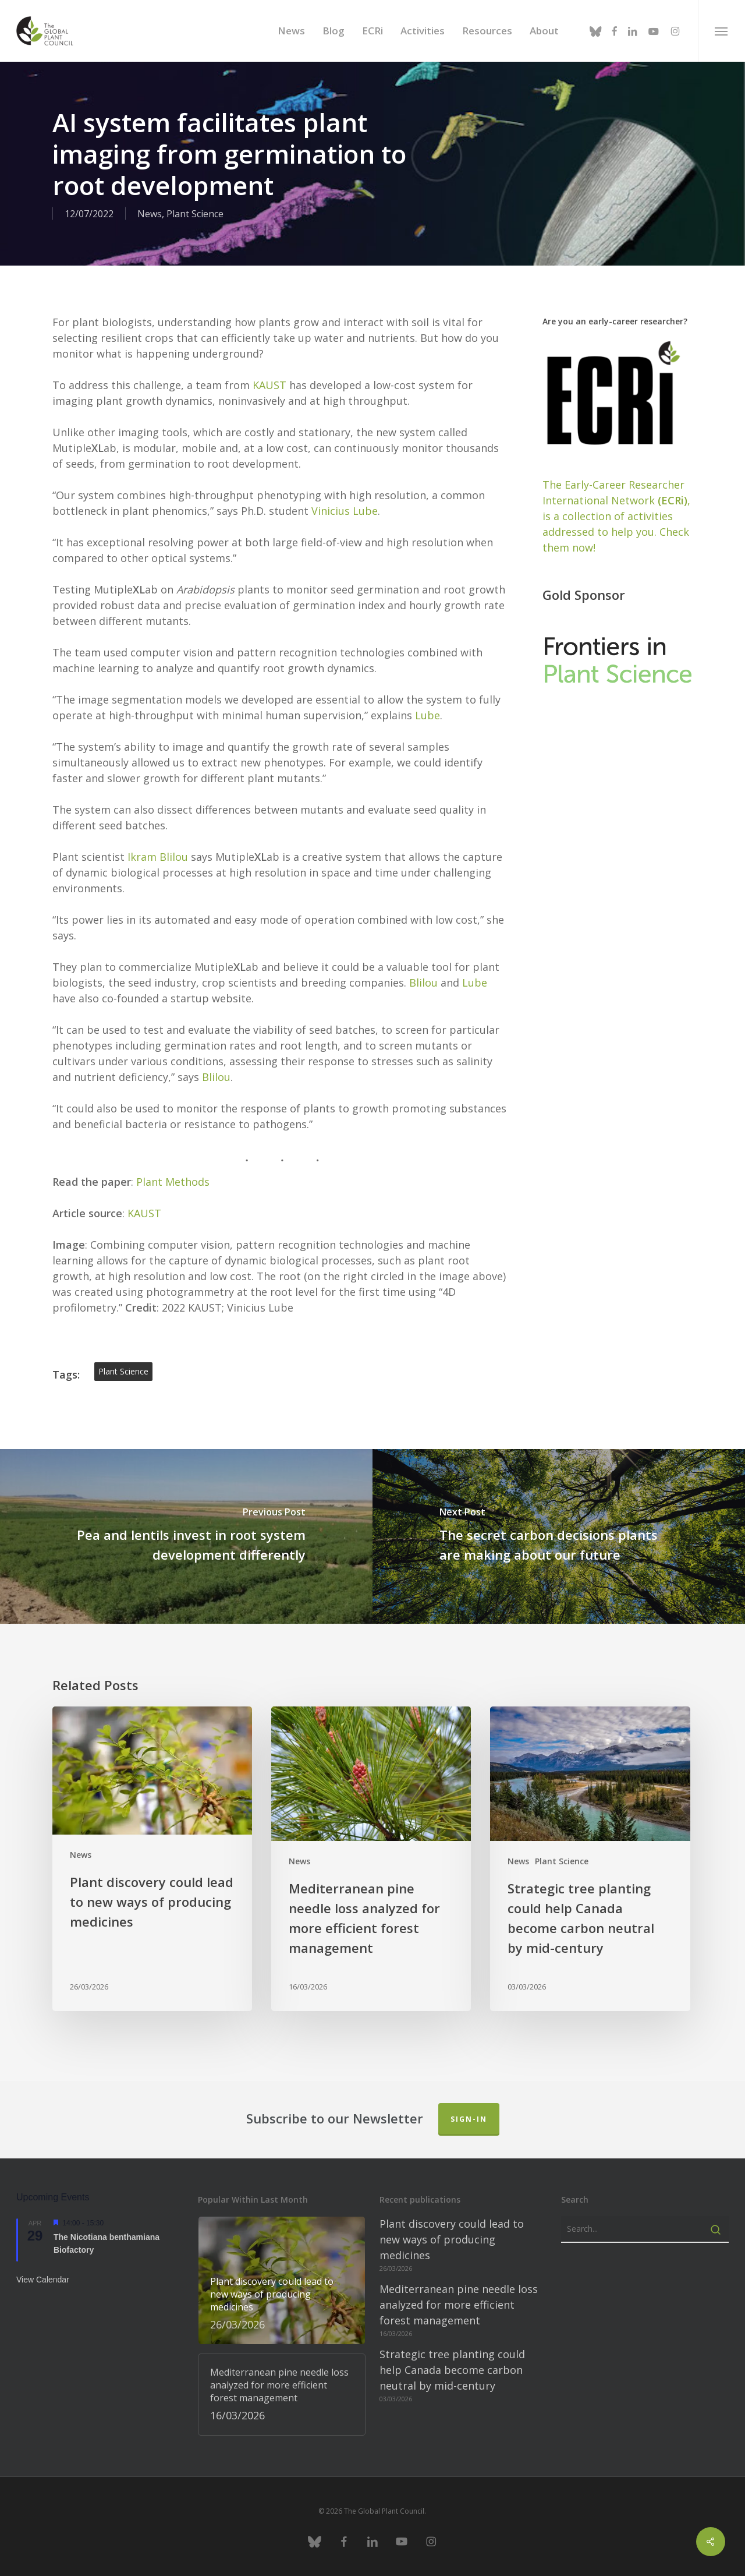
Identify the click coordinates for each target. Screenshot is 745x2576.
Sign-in (468, 2119)
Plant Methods (173, 1182)
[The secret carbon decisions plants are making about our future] (558, 1536)
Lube (427, 715)
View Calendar (42, 2279)
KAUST (269, 385)
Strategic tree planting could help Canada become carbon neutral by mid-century (452, 2370)
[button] (721, 31)
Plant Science (195, 213)
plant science (123, 1371)
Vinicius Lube (344, 511)
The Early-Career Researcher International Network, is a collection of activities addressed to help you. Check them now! (616, 516)
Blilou (423, 983)
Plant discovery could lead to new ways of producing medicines (451, 2239)
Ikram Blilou (157, 857)
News (149, 213)
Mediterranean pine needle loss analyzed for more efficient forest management (458, 2304)
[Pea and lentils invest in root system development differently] (186, 1536)
